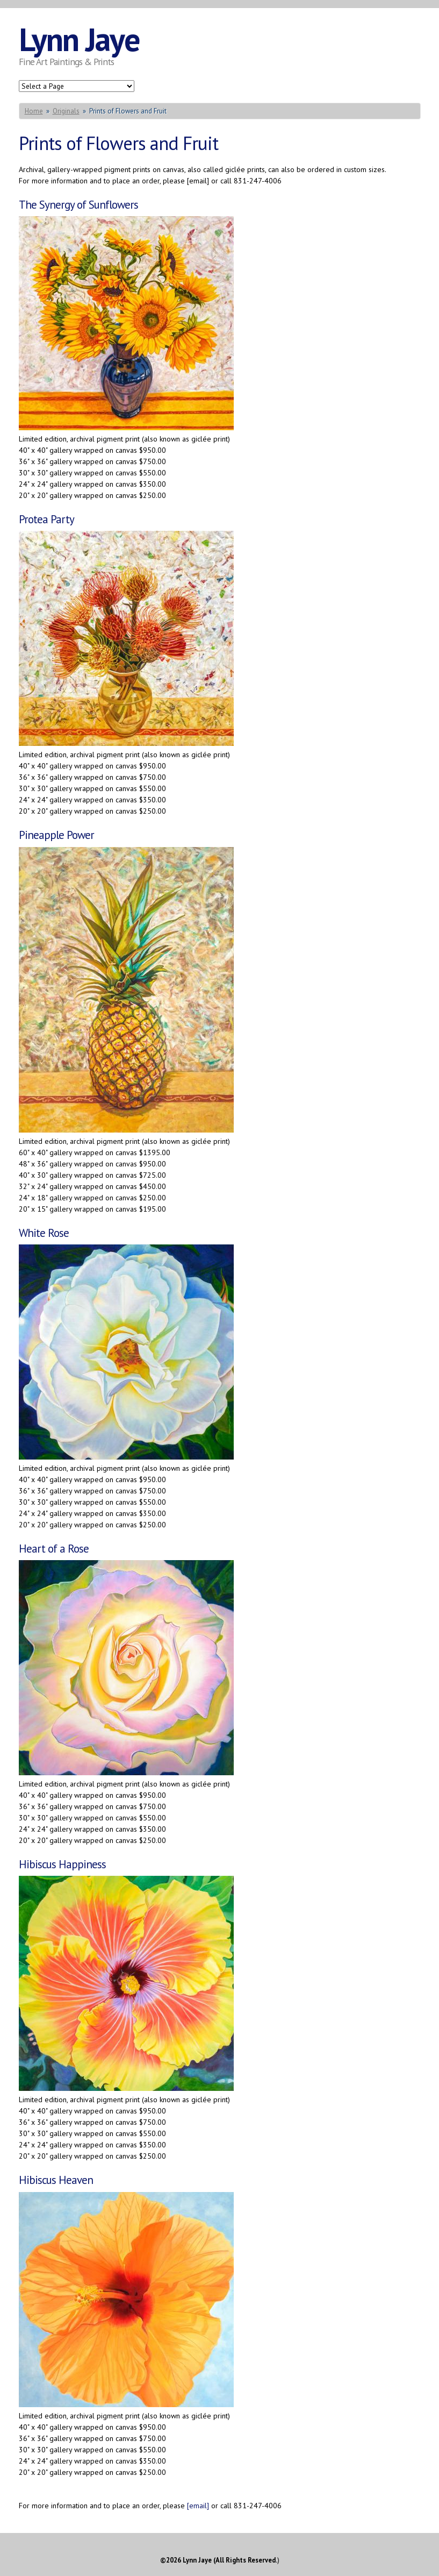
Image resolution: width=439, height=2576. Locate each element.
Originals (66, 111)
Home (34, 111)
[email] (198, 2505)
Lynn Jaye (79, 39)
